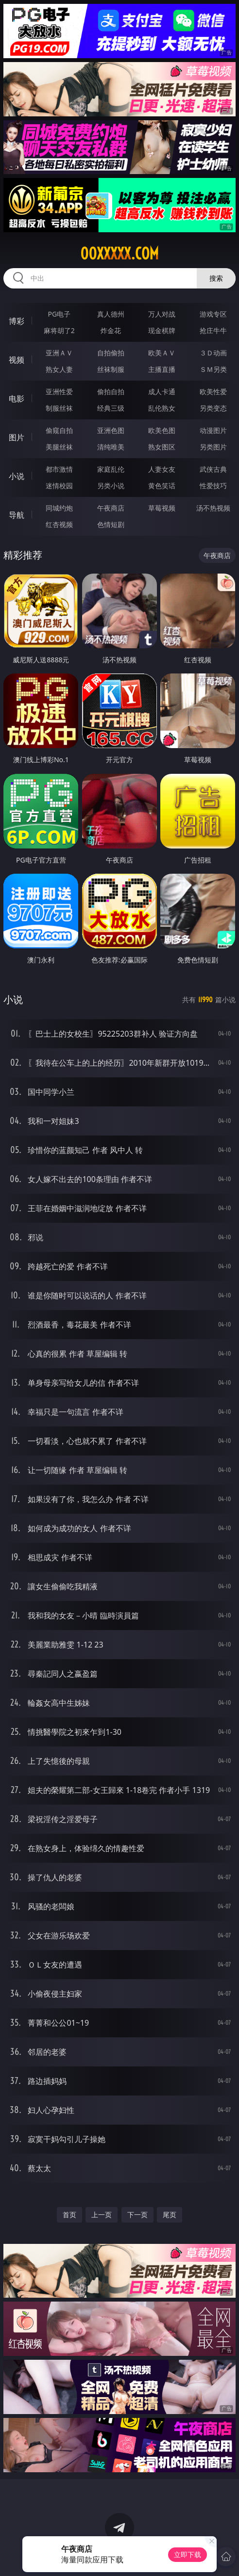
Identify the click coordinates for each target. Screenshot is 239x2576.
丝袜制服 (110, 369)
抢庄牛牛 (213, 330)
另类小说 (110, 485)
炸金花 (111, 330)
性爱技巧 (213, 485)
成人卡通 (161, 391)
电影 (16, 398)
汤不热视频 (213, 507)
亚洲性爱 (59, 391)
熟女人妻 (59, 369)
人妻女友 (161, 469)
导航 (16, 515)
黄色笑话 (161, 485)
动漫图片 (213, 430)
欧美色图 (161, 430)
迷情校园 (59, 485)
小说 (16, 476)
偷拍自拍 (110, 391)
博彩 (16, 321)
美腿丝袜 (59, 446)
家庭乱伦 (110, 469)
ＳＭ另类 (213, 369)
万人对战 (161, 314)
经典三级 (110, 408)
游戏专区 (213, 314)
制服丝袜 (59, 408)
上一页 (101, 2214)
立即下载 (187, 2554)
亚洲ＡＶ (59, 352)
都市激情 (59, 469)
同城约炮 (59, 507)
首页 (69, 2214)
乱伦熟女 (161, 408)
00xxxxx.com (119, 253)
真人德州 (110, 314)
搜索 (216, 278)
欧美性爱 (213, 391)
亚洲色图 (110, 430)
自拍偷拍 (110, 352)
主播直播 (161, 369)
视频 (16, 359)
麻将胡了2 (59, 330)
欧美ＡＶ (161, 352)
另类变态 (213, 408)
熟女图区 (161, 446)
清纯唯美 (110, 446)
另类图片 (213, 446)
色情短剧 (110, 524)
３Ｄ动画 (213, 352)
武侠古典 (213, 469)
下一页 (137, 2214)
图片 (16, 437)
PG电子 (59, 314)
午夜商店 (110, 507)
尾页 (169, 2214)
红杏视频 (59, 524)
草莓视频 (161, 507)
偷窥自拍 (59, 430)
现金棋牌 (161, 330)
